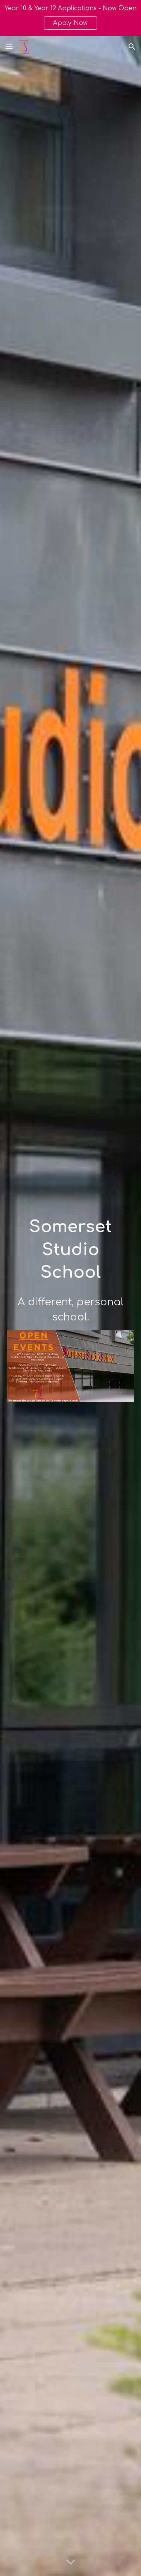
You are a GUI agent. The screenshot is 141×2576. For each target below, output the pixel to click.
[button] (9, 46)
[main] (70, 1250)
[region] (70, 18)
